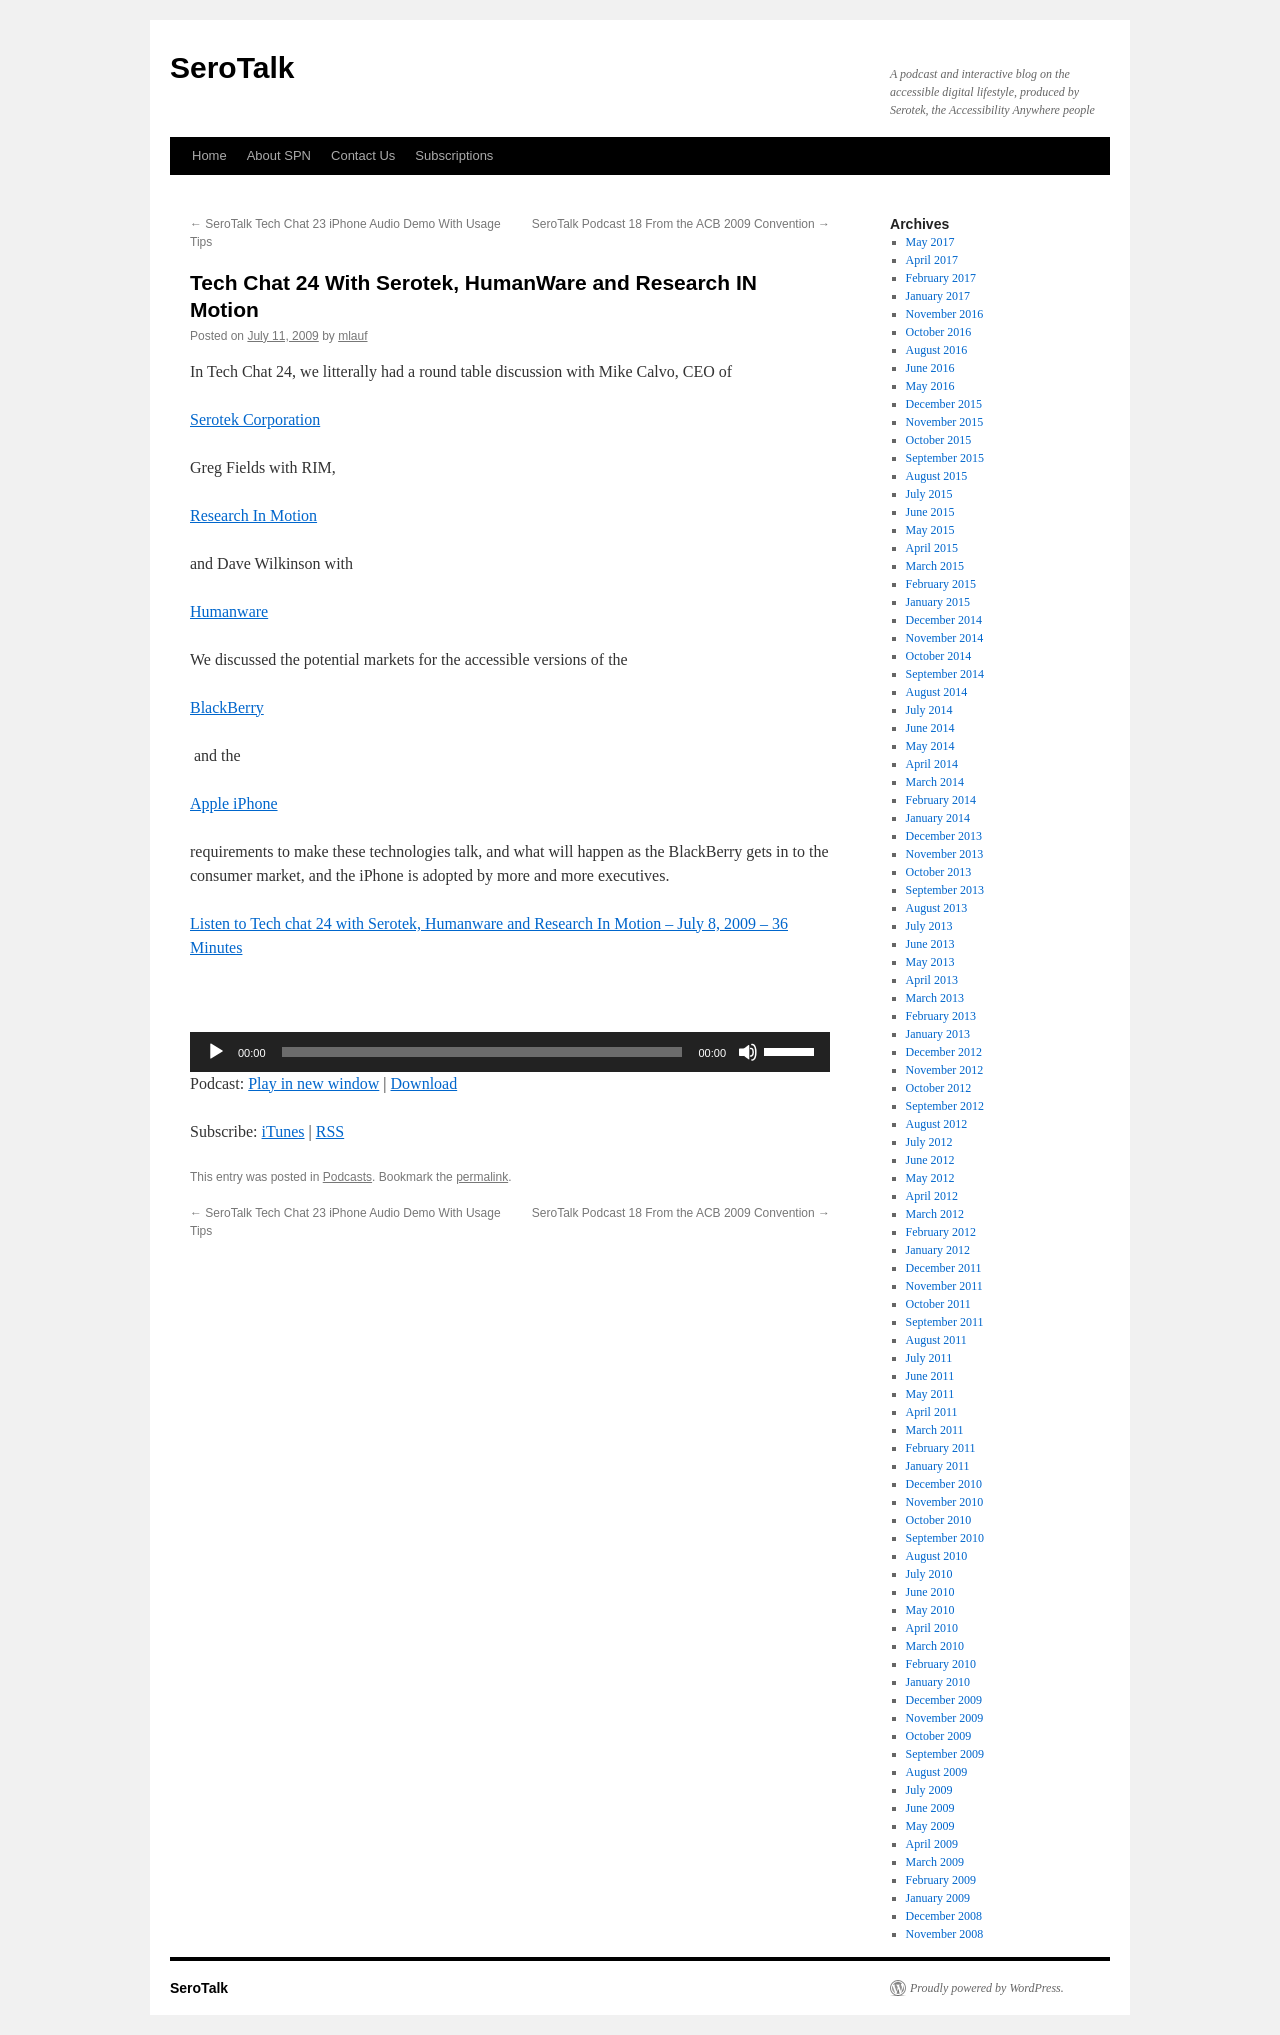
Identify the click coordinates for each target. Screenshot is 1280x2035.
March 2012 (935, 1214)
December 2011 (944, 1268)
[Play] (216, 1052)
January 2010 (938, 1682)
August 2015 (937, 476)
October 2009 (939, 1736)
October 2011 (938, 1304)
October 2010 (939, 1520)
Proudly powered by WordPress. (987, 1988)
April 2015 (932, 548)
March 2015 (935, 566)
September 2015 (945, 458)
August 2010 (937, 1556)
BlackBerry (227, 707)
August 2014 (937, 692)
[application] (510, 1052)
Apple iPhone (234, 803)
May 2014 (930, 746)
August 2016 (937, 350)
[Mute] (748, 1052)
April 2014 (932, 764)
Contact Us (363, 155)
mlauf (352, 336)
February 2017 (941, 278)
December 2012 (944, 1052)
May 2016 (930, 386)
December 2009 (944, 1700)
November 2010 (945, 1502)
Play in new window (313, 1083)
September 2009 (945, 1754)
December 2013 (944, 836)
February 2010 (941, 1664)
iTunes (283, 1131)
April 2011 (932, 1412)
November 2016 (945, 314)
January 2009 (938, 1898)
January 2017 (938, 296)
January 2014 (938, 818)
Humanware (229, 611)
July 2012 (929, 1142)
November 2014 (945, 638)
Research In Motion (253, 515)
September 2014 (945, 674)
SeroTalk (232, 67)
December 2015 (944, 404)
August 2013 (937, 908)
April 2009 (932, 1844)
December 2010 (944, 1484)
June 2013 (930, 944)
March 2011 (935, 1430)
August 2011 (936, 1340)
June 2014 (930, 728)
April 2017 (932, 260)
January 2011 (938, 1466)
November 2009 (945, 1718)
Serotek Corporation (255, 419)
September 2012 (945, 1106)
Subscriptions (454, 155)
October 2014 (939, 656)
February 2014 (941, 800)
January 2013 (938, 1034)
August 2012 (937, 1124)
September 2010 (945, 1538)
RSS (330, 1131)
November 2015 (945, 422)
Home (209, 155)
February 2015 (941, 584)
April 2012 (932, 1196)
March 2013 (935, 998)
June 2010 (930, 1592)
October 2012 (939, 1088)
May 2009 (930, 1826)
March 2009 (935, 1862)
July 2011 (929, 1358)
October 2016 (939, 332)
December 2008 (944, 1916)
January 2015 (938, 602)
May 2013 (930, 962)
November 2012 (945, 1070)
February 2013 (941, 1016)
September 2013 (945, 890)
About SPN (279, 155)
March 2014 (935, 782)
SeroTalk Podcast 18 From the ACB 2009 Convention (681, 224)
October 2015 (939, 440)
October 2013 (939, 872)
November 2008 (945, 1934)
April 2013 (932, 980)
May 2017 (930, 242)
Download (424, 1083)
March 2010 (935, 1646)
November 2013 (945, 854)
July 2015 (929, 494)
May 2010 (930, 1610)
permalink (482, 1177)
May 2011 (930, 1394)
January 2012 (938, 1250)
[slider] (482, 1052)
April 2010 (932, 1628)
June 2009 (930, 1808)
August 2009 (937, 1772)
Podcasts (347, 1177)
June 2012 (930, 1160)
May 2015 (930, 530)
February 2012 (941, 1232)
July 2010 (929, 1574)
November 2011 (944, 1286)
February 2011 (941, 1448)
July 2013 (929, 926)
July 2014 (929, 710)
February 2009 (941, 1880)
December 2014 (944, 620)
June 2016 (930, 368)
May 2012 (930, 1178)
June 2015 (930, 512)
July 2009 (929, 1790)
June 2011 (930, 1376)
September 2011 (945, 1322)
